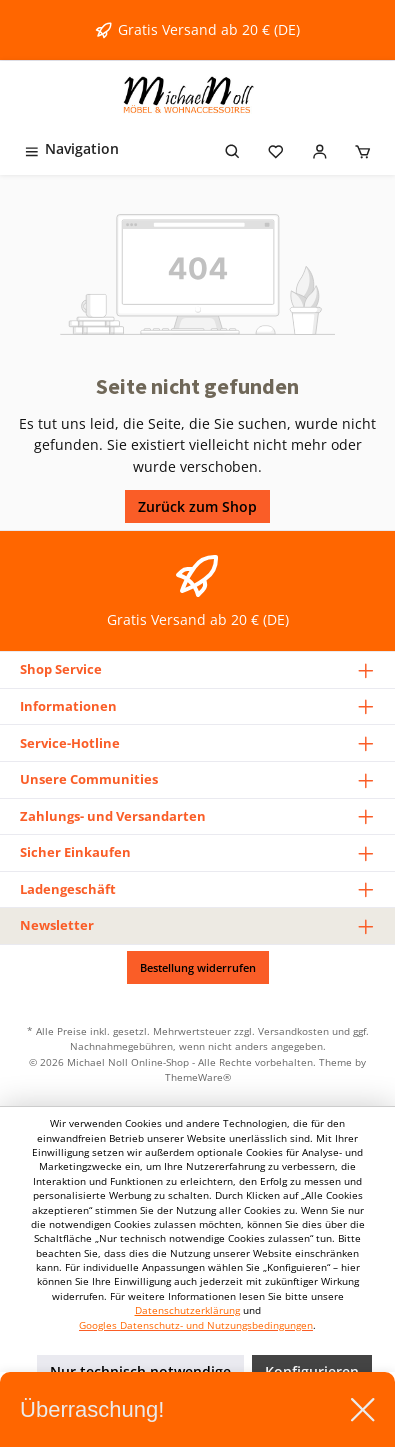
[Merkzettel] (276, 148)
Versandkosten (293, 1031)
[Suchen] (233, 148)
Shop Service (61, 669)
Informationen (68, 706)
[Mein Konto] (320, 148)
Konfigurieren (312, 1371)
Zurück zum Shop (197, 506)
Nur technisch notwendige (140, 1371)
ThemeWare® (198, 1077)
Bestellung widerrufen (198, 967)
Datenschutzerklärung (187, 1310)
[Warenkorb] (363, 148)
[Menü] (71, 148)
